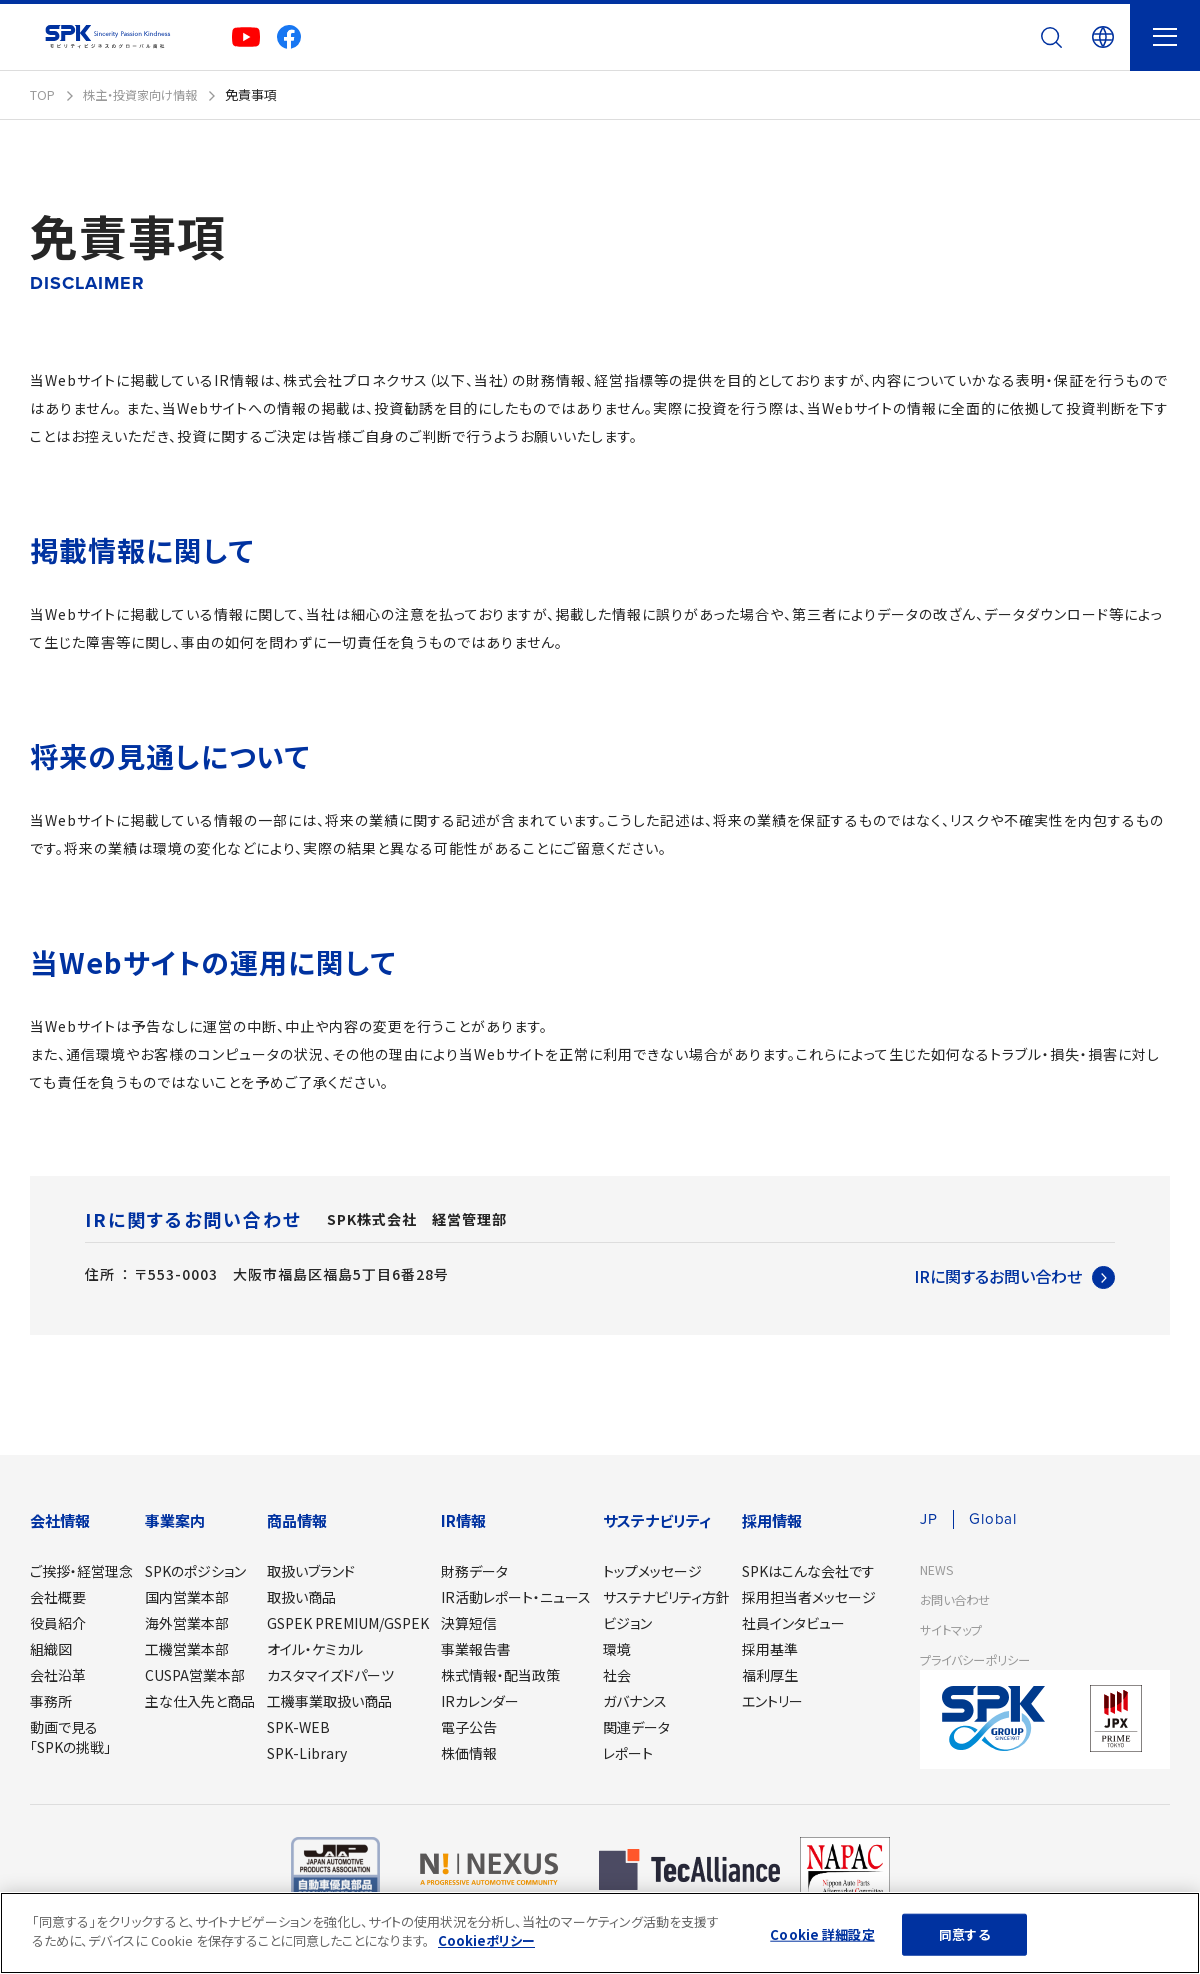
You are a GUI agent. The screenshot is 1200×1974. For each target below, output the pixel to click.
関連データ (636, 1727)
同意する (964, 1934)
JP (929, 1520)
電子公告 (469, 1727)
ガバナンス (635, 1701)
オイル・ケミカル (315, 1649)
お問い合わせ (958, 1600)
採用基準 (770, 1649)
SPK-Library (307, 1753)
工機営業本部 (187, 1649)
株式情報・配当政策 (500, 1675)
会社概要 (58, 1597)
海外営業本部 (187, 1623)
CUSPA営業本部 (195, 1675)
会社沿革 (58, 1675)
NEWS (937, 1570)
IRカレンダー (480, 1701)
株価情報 (469, 1753)
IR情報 (463, 1520)
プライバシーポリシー (980, 1660)
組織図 (51, 1649)
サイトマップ (953, 1630)
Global (995, 1520)
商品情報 (297, 1520)
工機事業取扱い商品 (329, 1701)
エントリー (772, 1701)
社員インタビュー (793, 1623)
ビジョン (627, 1623)
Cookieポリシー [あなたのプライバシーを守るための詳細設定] (486, 1940)
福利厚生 (770, 1675)
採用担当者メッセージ (809, 1597)
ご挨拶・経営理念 (81, 1571)
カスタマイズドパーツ (330, 1675)
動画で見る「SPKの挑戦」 (70, 1737)
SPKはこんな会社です (808, 1571)
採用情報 (772, 1520)
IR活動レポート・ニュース (516, 1597)
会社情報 (60, 1520)
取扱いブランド (311, 1571)
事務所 (51, 1701)
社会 (617, 1675)
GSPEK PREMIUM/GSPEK (348, 1623)
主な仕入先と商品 (200, 1701)
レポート (628, 1753)
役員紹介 (58, 1623)
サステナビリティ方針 (666, 1597)
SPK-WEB (298, 1727)
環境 (617, 1649)
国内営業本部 (187, 1597)
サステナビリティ (657, 1520)
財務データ (474, 1571)
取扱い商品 (301, 1597)
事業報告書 (476, 1649)
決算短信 (469, 1623)
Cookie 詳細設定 (822, 1934)
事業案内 (175, 1520)
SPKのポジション (195, 1571)
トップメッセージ (652, 1571)
